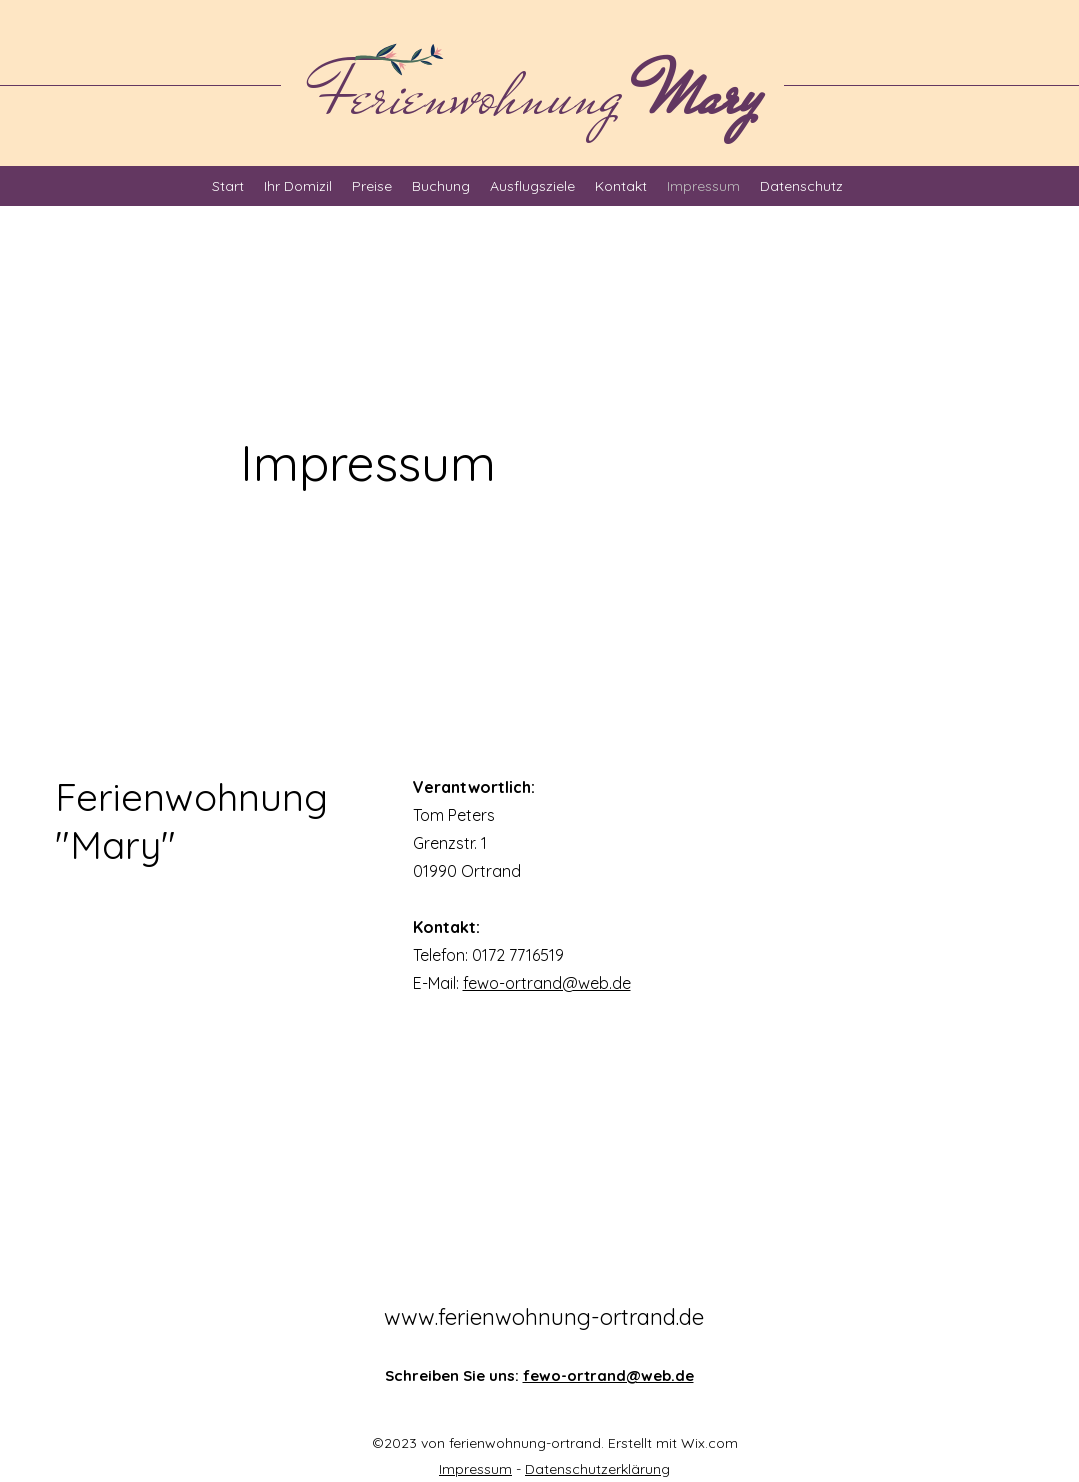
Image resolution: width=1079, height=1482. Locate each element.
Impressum (475, 1469)
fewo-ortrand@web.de (547, 983)
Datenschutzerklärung (597, 1469)
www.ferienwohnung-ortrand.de (544, 1317)
